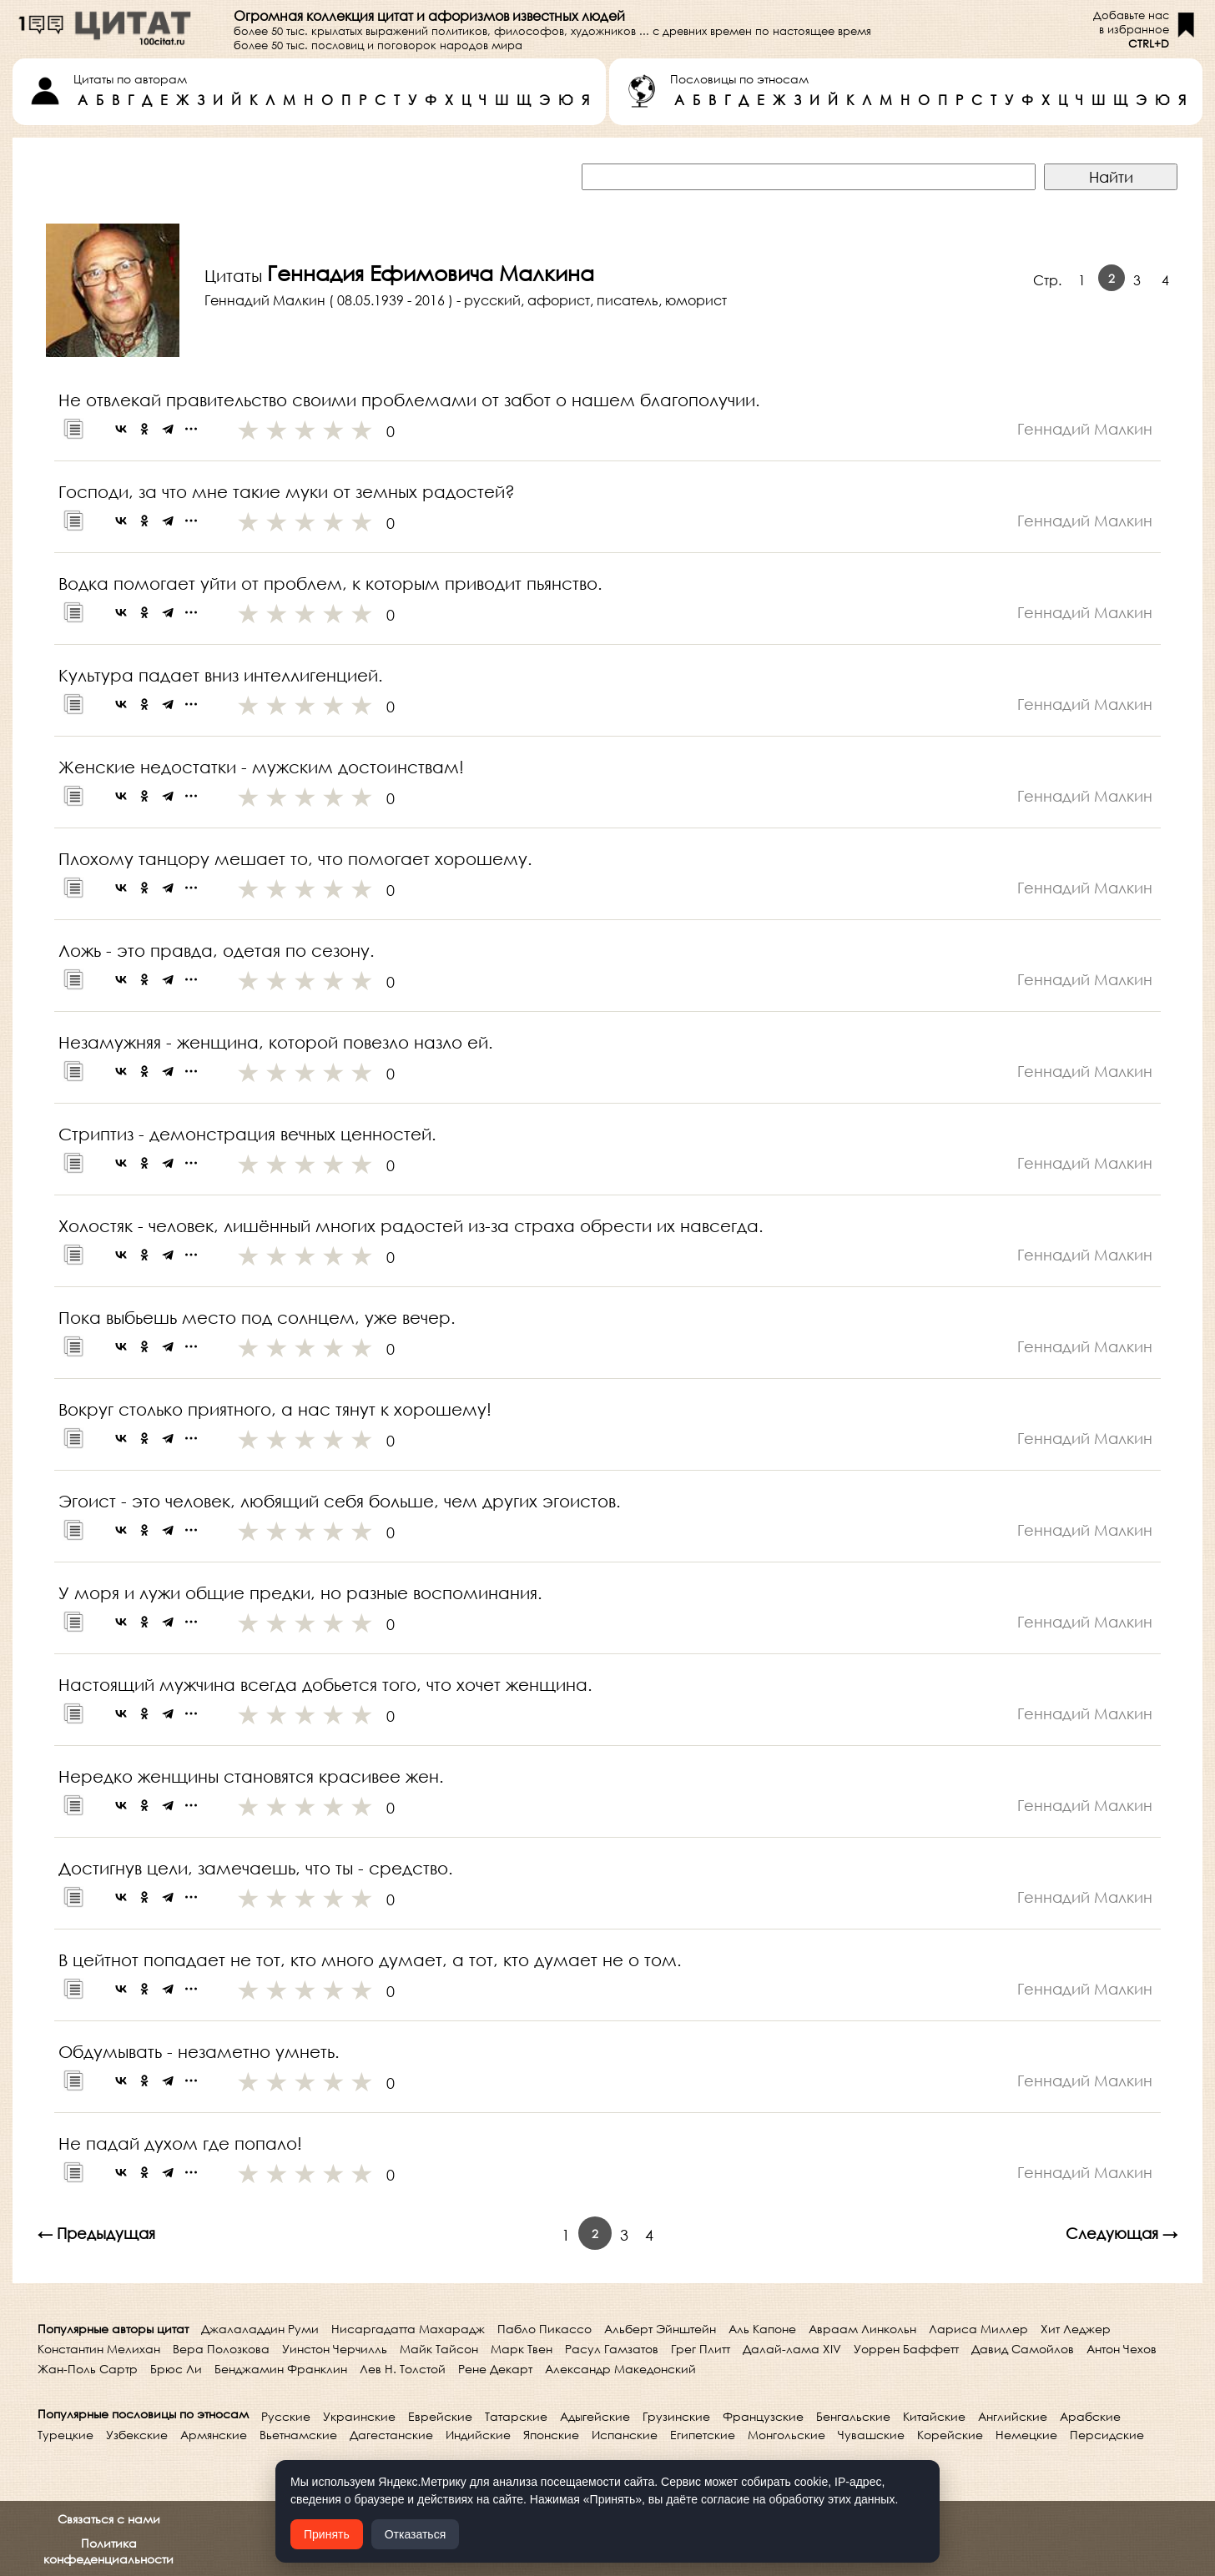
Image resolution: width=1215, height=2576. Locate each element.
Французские (763, 2416)
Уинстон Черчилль (334, 2349)
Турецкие (65, 2435)
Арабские (1090, 2416)
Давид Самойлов (1022, 2349)
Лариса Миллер (978, 2329)
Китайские (934, 2416)
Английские (1012, 2416)
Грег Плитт (700, 2349)
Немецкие (1026, 2435)
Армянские (213, 2435)
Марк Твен (521, 2349)
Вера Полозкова (221, 2349)
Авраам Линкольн (862, 2329)
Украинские (359, 2416)
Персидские (1107, 2435)
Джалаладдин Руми (260, 2329)
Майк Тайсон (439, 2349)
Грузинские (676, 2416)
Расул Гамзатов (611, 2349)
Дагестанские (391, 2435)
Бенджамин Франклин (280, 2369)
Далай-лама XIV (792, 2349)
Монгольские (786, 2435)
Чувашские (871, 2435)
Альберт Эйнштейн (660, 2329)
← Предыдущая (96, 2233)
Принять (327, 2534)
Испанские (625, 2435)
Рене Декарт (495, 2369)
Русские (285, 2416)
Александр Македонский (620, 2369)
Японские (551, 2435)
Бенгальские (853, 2416)
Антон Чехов (1121, 2349)
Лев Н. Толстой (403, 2369)
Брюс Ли (176, 2369)
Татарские (516, 2416)
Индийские (478, 2435)
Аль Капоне (762, 2329)
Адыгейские (595, 2416)
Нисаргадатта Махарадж (408, 2329)
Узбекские (137, 2435)
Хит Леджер (1076, 2329)
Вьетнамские (298, 2435)
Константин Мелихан (99, 2349)
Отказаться (415, 2534)
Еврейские (440, 2416)
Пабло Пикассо (544, 2329)
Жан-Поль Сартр (88, 2369)
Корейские (950, 2435)
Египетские (702, 2435)
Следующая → (1121, 2233)
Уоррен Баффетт (906, 2349)
